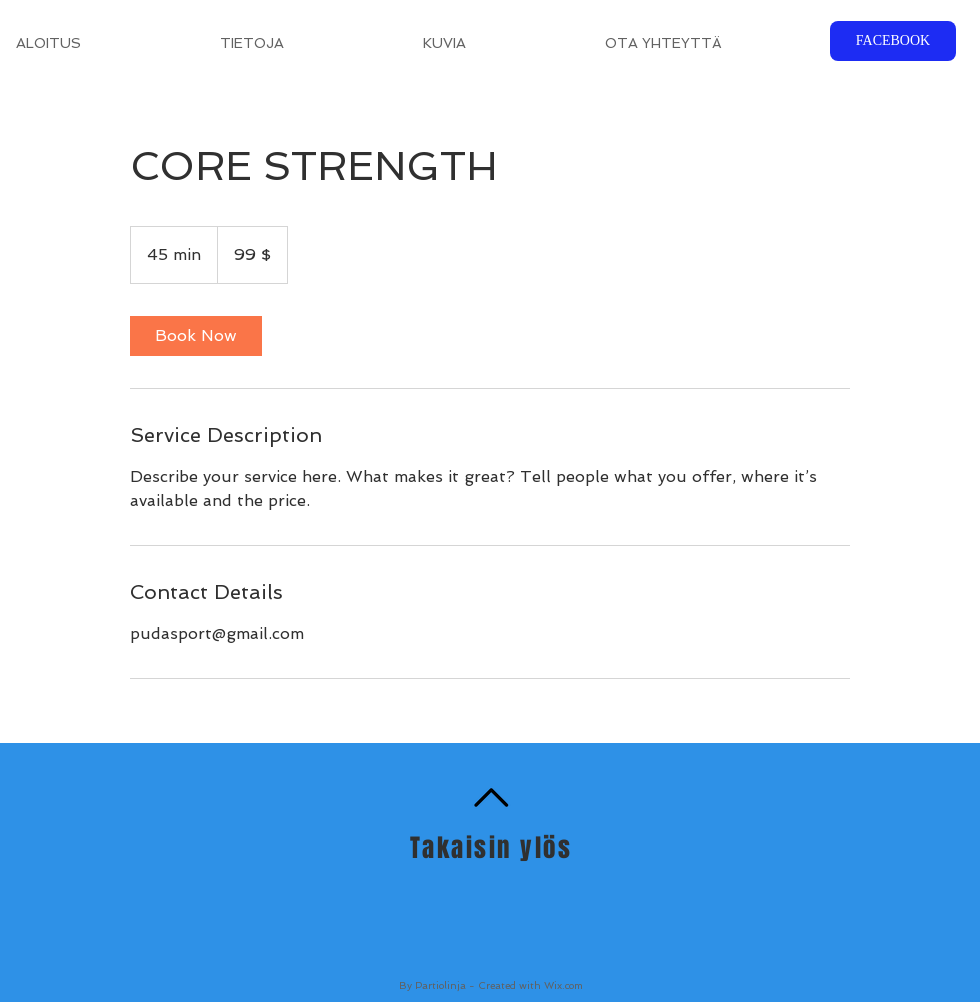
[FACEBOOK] (893, 41)
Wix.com (563, 985)
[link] (196, 336)
